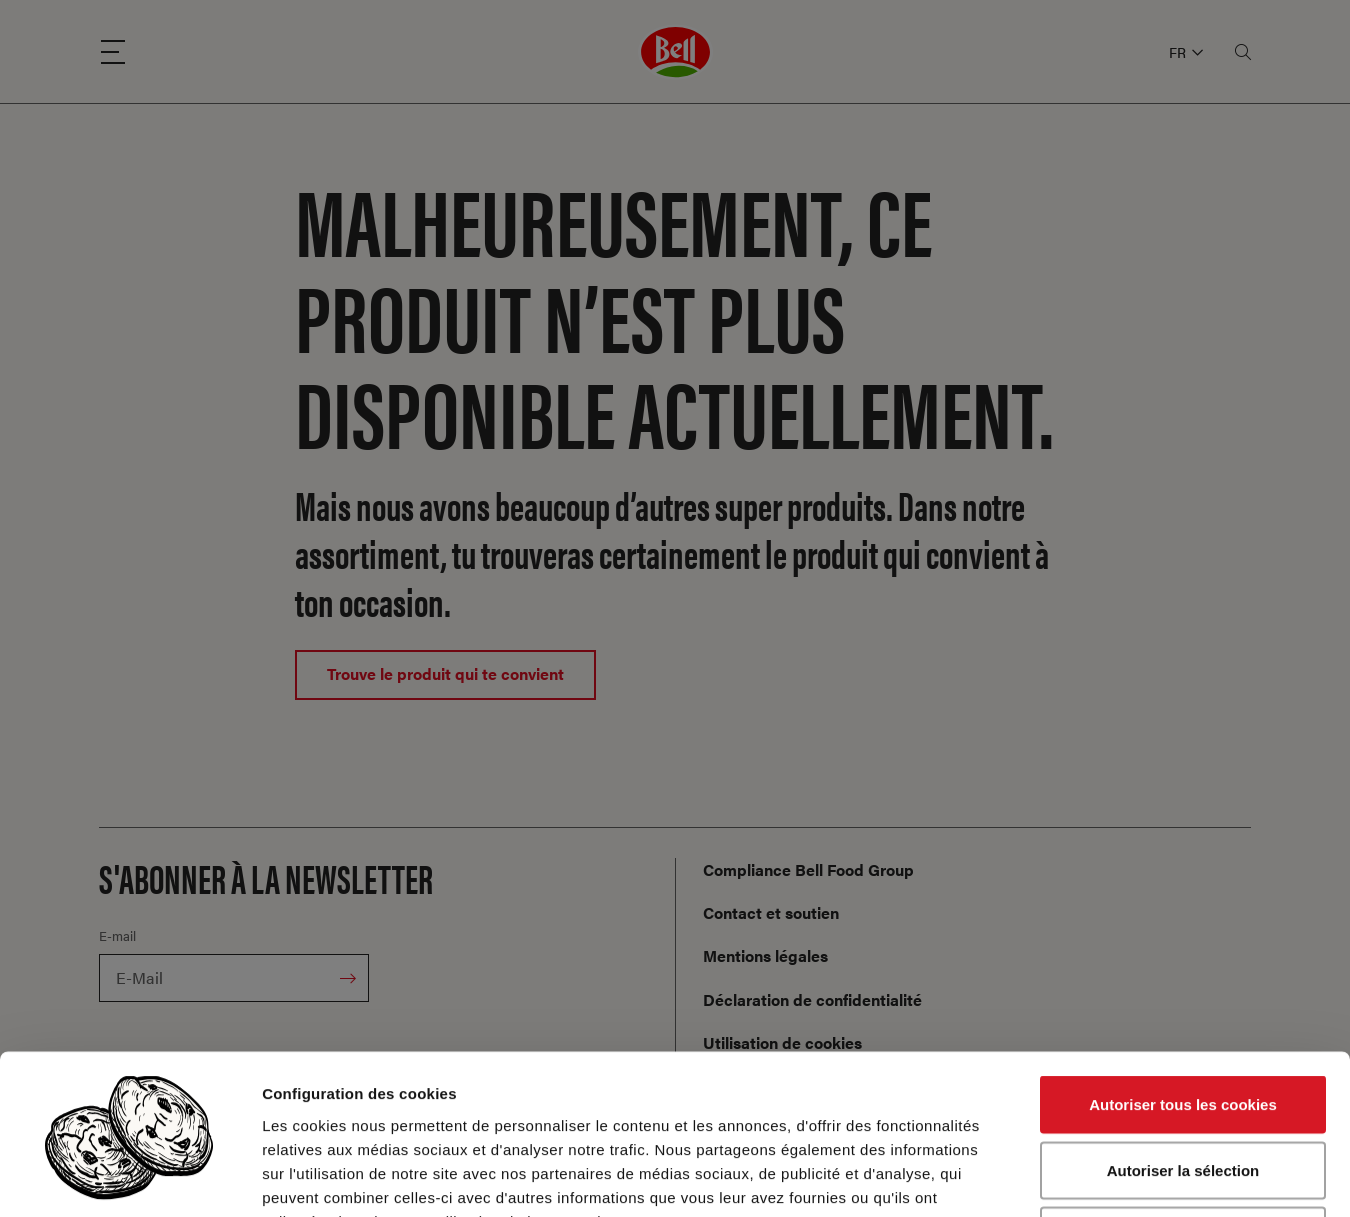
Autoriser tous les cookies (1183, 954)
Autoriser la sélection (1183, 1020)
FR (1186, 52)
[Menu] (113, 52)
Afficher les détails (1101, 1177)
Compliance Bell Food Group (808, 869)
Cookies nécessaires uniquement (1183, 1085)
